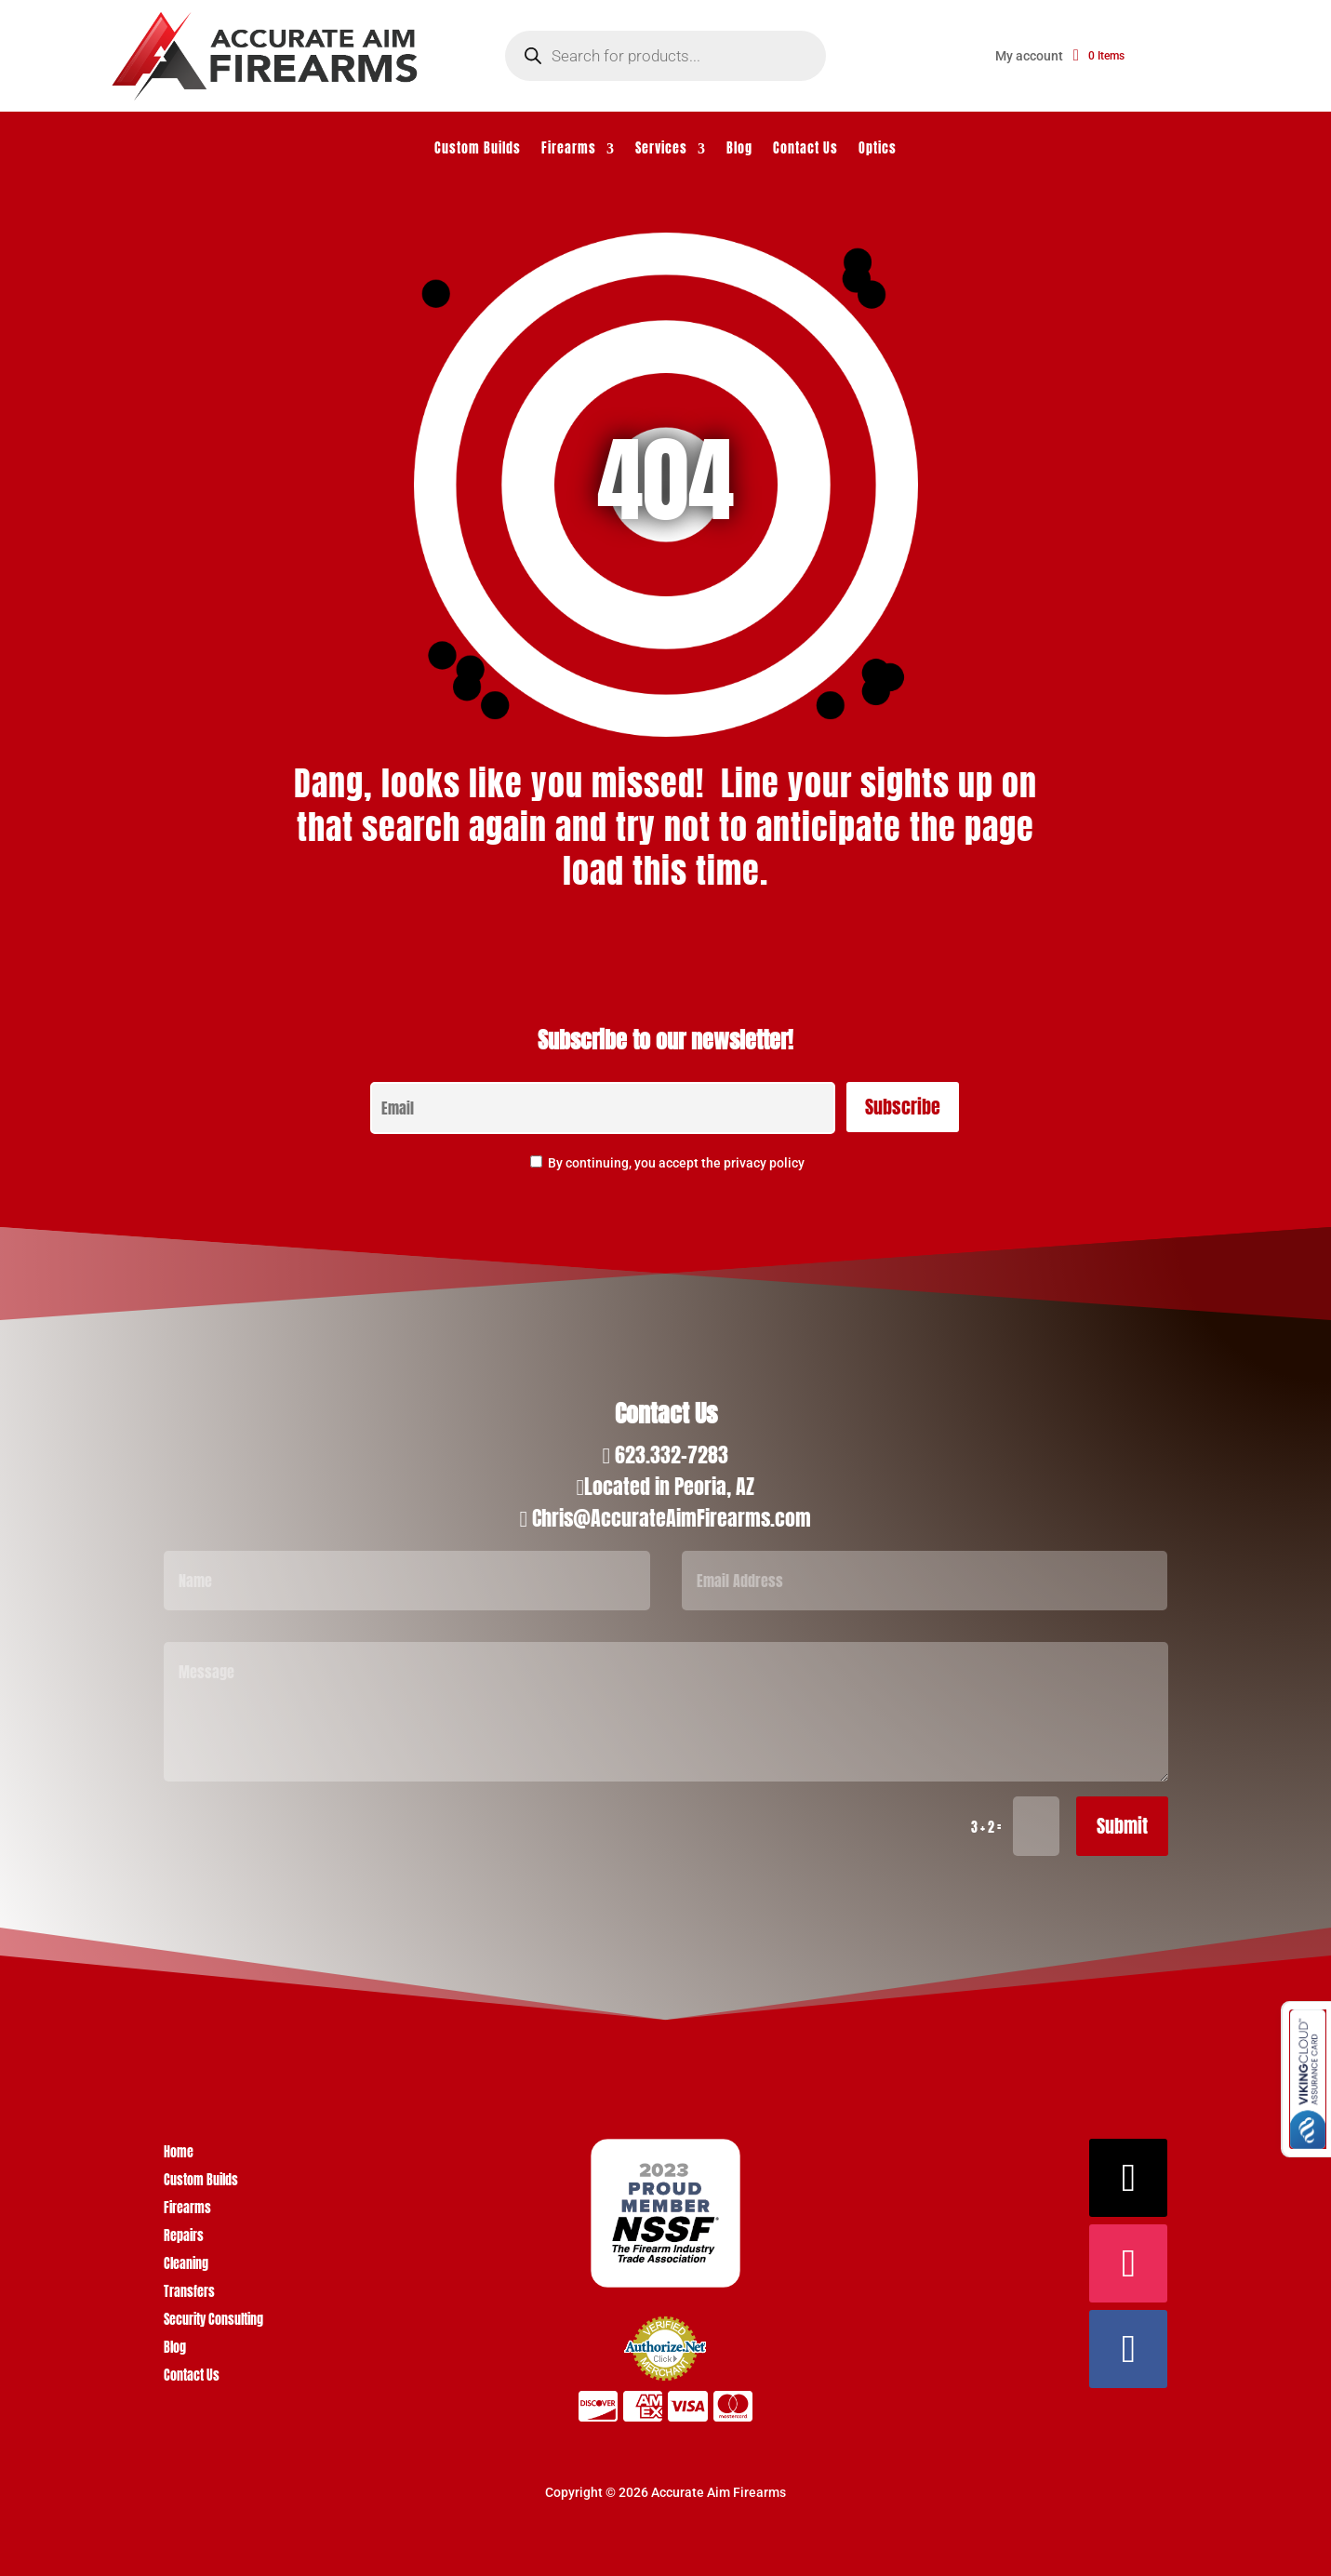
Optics (877, 150)
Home (178, 2154)
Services (661, 150)
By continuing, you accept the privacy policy (676, 1162)
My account (1029, 56)
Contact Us (805, 150)
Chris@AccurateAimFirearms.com (671, 1517)
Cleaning (186, 2266)
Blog (739, 150)
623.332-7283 (671, 1454)
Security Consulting (213, 2321)
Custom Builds (477, 150)
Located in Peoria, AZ (669, 1486)
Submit (1122, 1825)
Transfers (189, 2294)
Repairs (184, 2238)
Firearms (568, 150)
